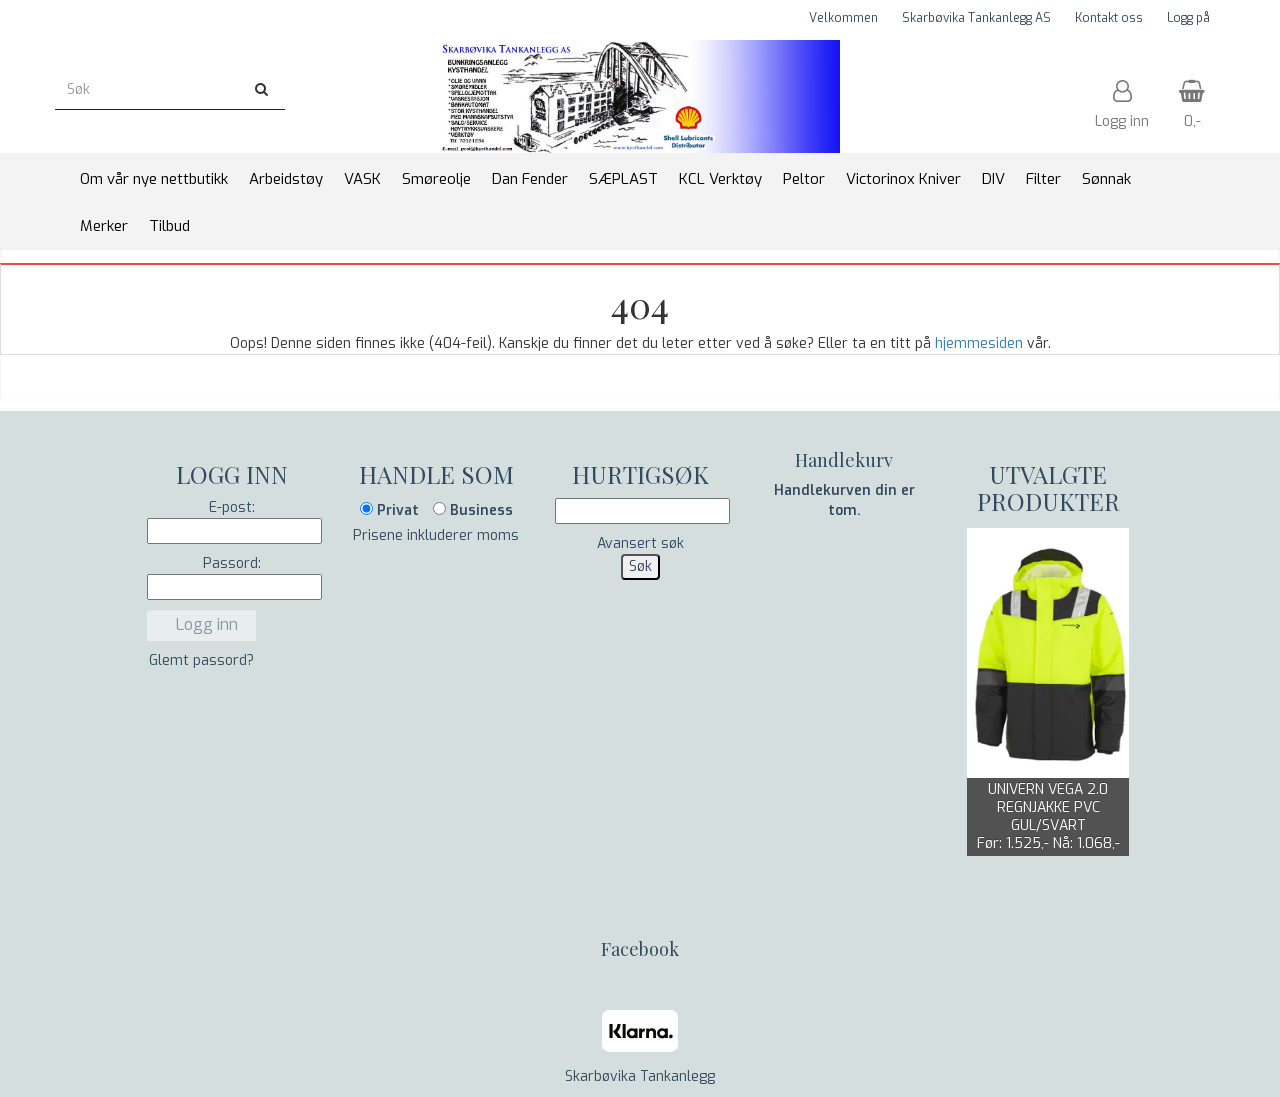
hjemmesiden (979, 343)
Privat (389, 510)
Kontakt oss (1109, 18)
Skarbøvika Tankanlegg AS (976, 18)
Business (473, 510)
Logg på (1188, 18)
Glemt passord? (201, 660)
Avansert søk (640, 543)
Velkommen (843, 18)
